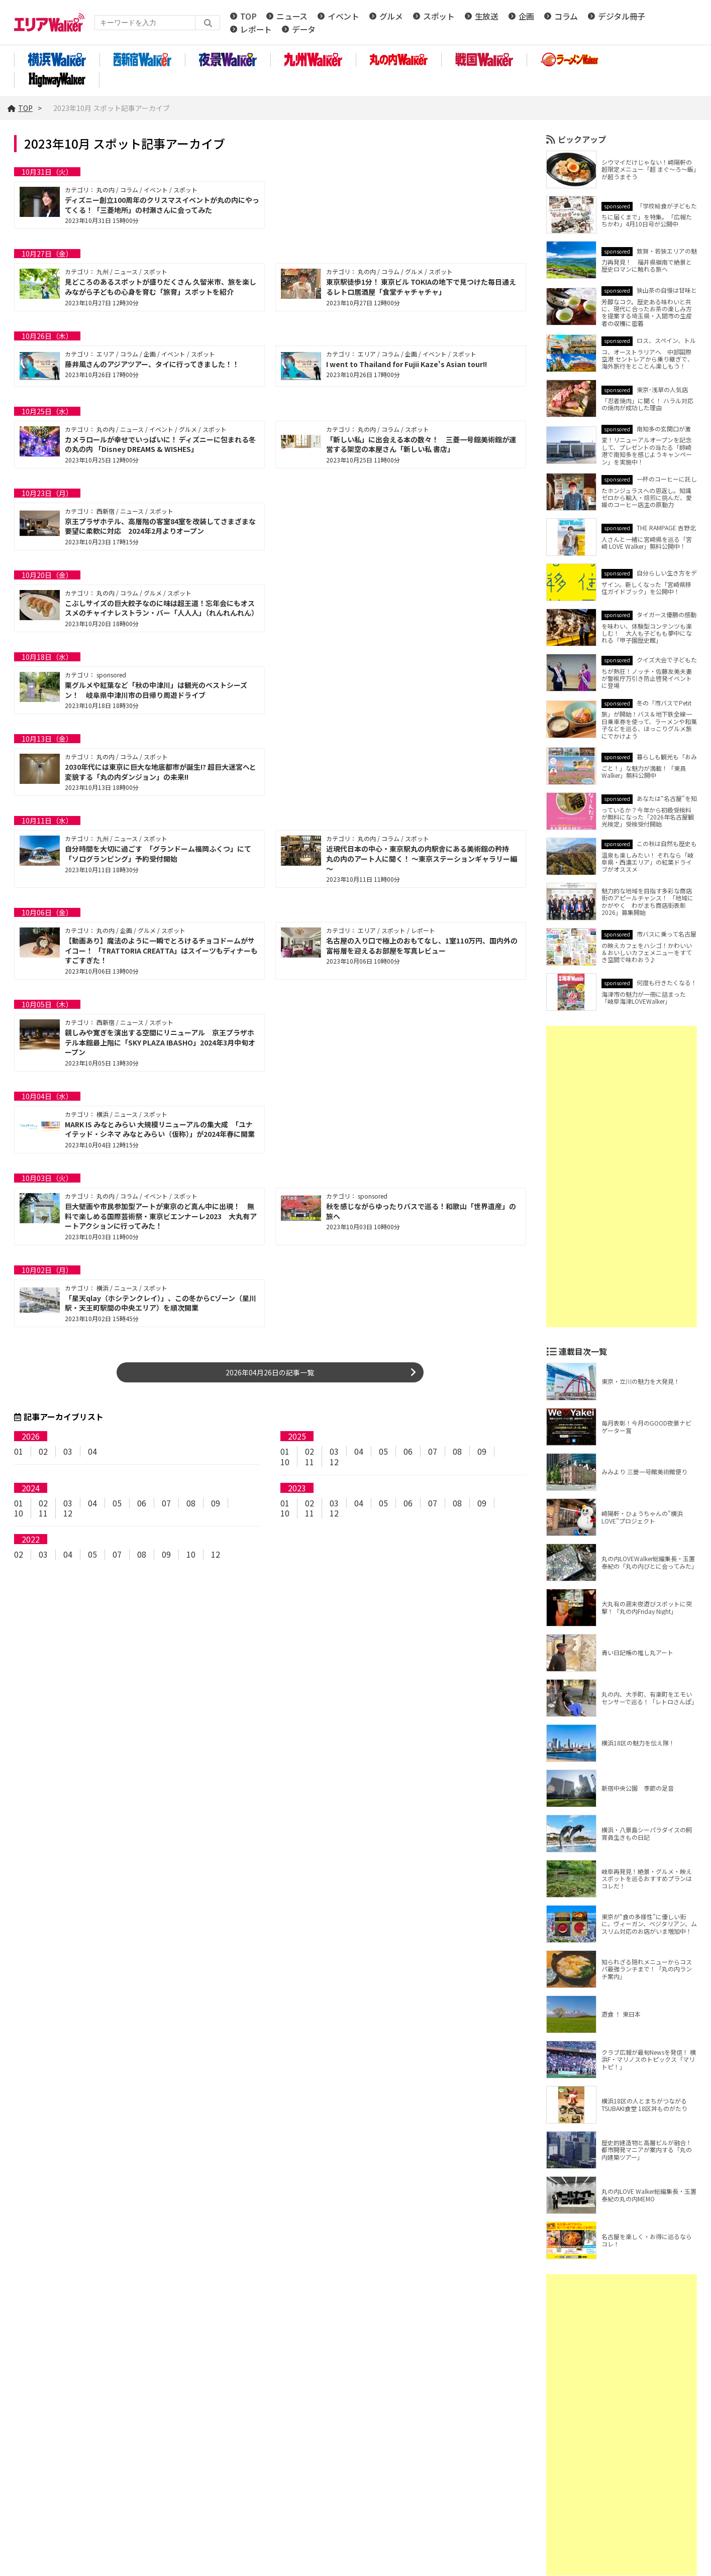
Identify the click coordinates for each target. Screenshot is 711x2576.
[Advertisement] (621, 1176)
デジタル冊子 (621, 16)
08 (457, 1451)
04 (92, 1451)
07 (432, 1451)
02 (43, 1451)
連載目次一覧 (583, 1351)
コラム (566, 16)
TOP (248, 16)
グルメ (391, 16)
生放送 (486, 16)
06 (408, 1451)
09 (481, 1451)
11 (309, 1462)
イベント (343, 16)
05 (383, 1451)
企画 (526, 16)
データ (304, 29)
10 (284, 1462)
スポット (439, 16)
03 (67, 1451)
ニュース (292, 16)
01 (18, 1451)
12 (334, 1462)
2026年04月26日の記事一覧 (270, 1372)
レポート (256, 29)
